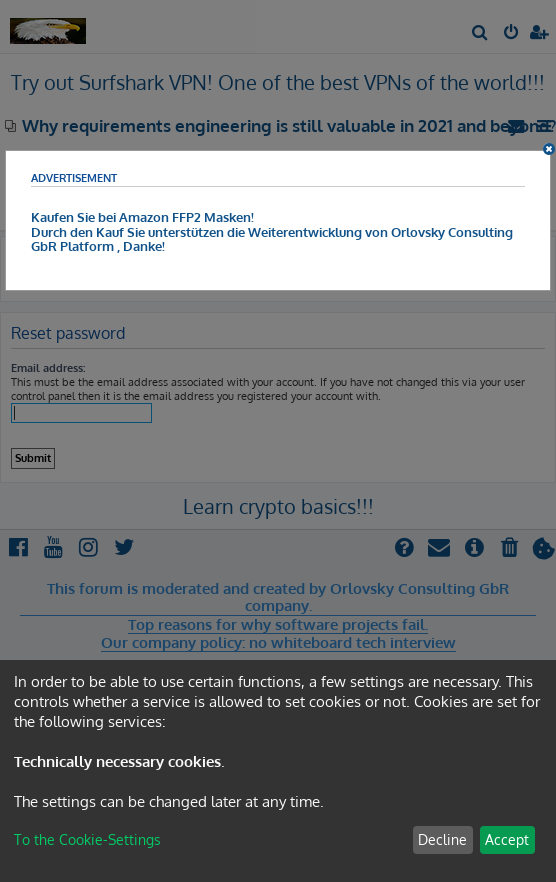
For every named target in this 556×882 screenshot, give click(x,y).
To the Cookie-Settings (87, 839)
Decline (442, 839)
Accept (507, 839)
